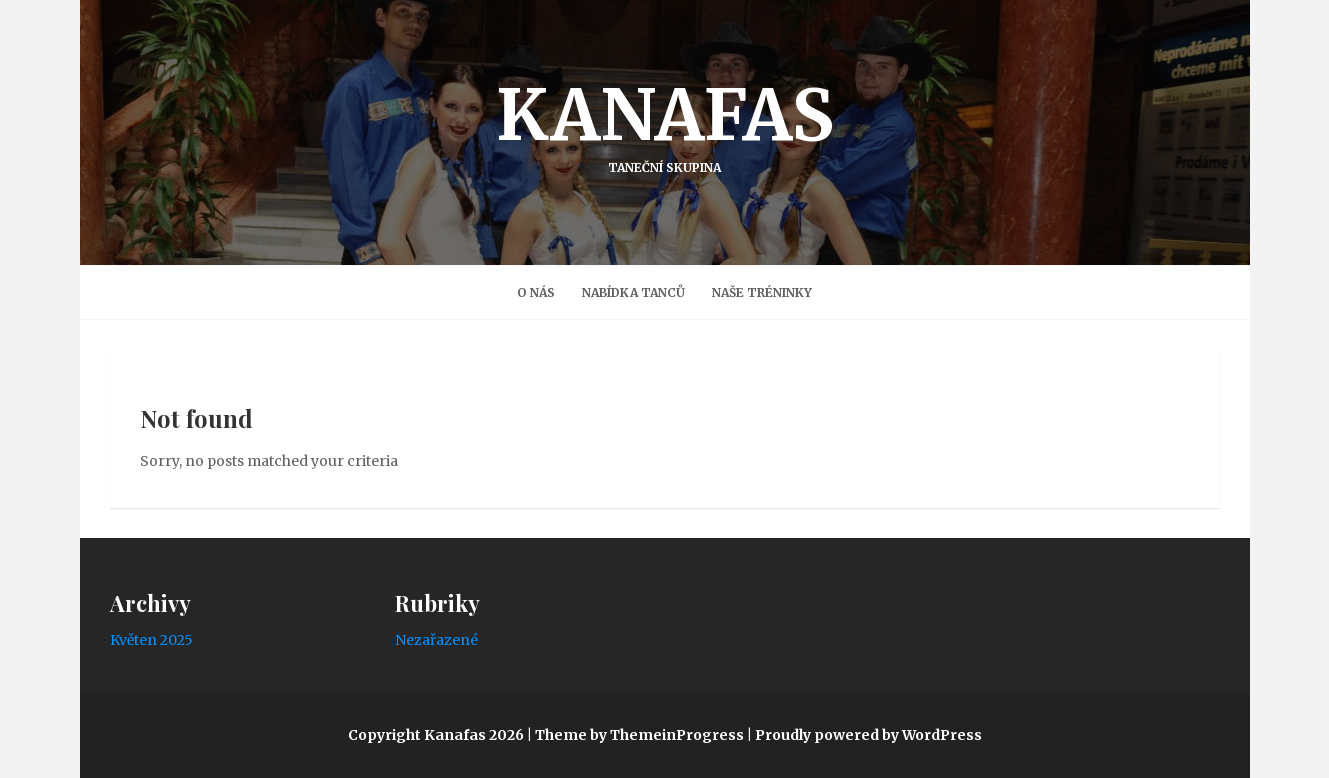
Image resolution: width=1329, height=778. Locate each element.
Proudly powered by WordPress (868, 735)
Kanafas (665, 123)
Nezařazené (436, 640)
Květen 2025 (151, 640)
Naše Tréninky (762, 292)
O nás (536, 292)
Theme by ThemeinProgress (639, 735)
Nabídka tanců (633, 292)
